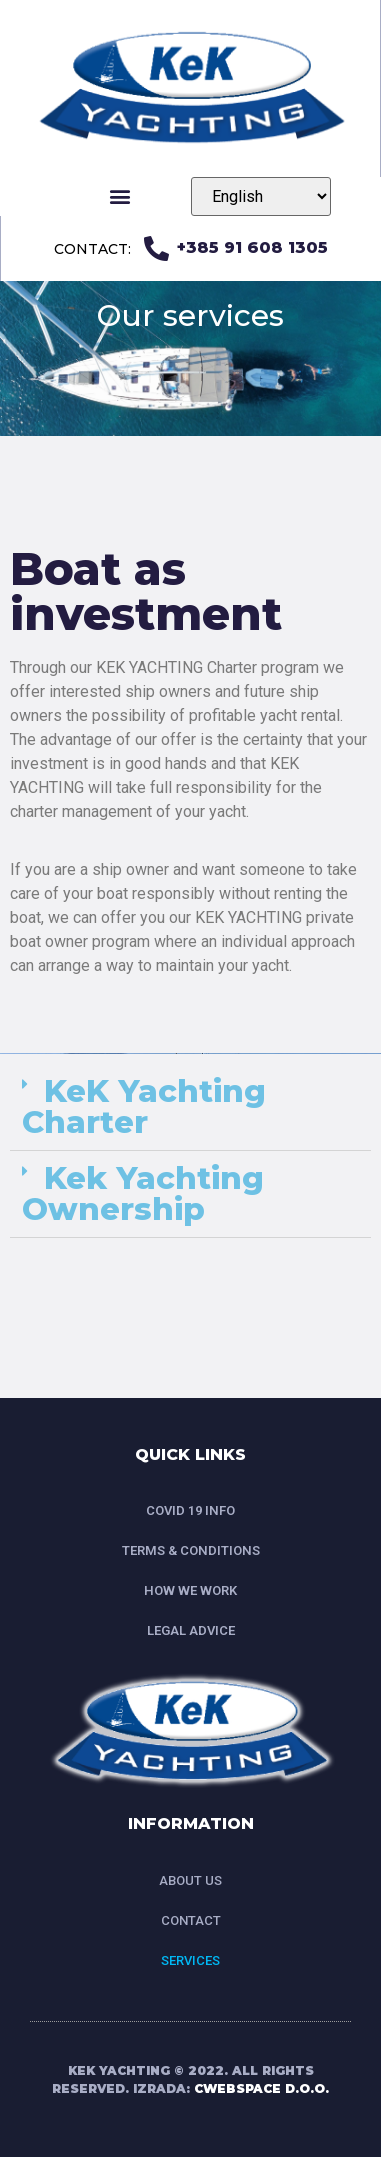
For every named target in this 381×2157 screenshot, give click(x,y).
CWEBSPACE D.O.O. (261, 2088)
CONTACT (191, 1920)
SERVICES (190, 1960)
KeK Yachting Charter (144, 1106)
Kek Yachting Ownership (143, 1193)
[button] (120, 196)
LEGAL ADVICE (191, 1630)
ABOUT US (190, 1880)
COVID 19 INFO (190, 1510)
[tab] (190, 1107)
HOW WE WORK (190, 1590)
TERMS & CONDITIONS (191, 1550)
